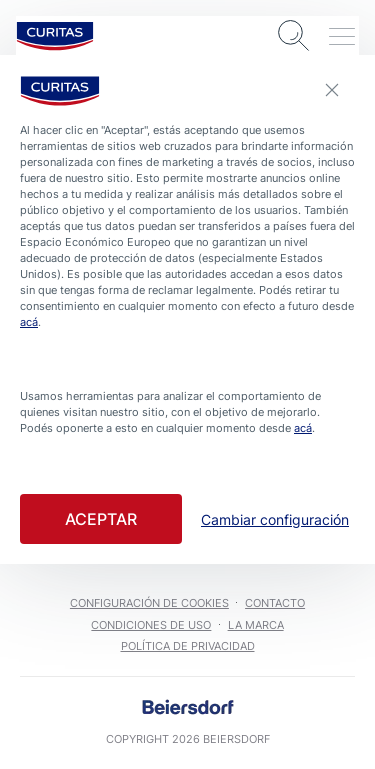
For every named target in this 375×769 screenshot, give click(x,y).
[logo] (55, 36)
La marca (256, 625)
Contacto (275, 603)
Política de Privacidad (188, 646)
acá (29, 322)
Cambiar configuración (275, 520)
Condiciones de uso (151, 625)
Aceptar (101, 519)
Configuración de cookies (149, 603)
